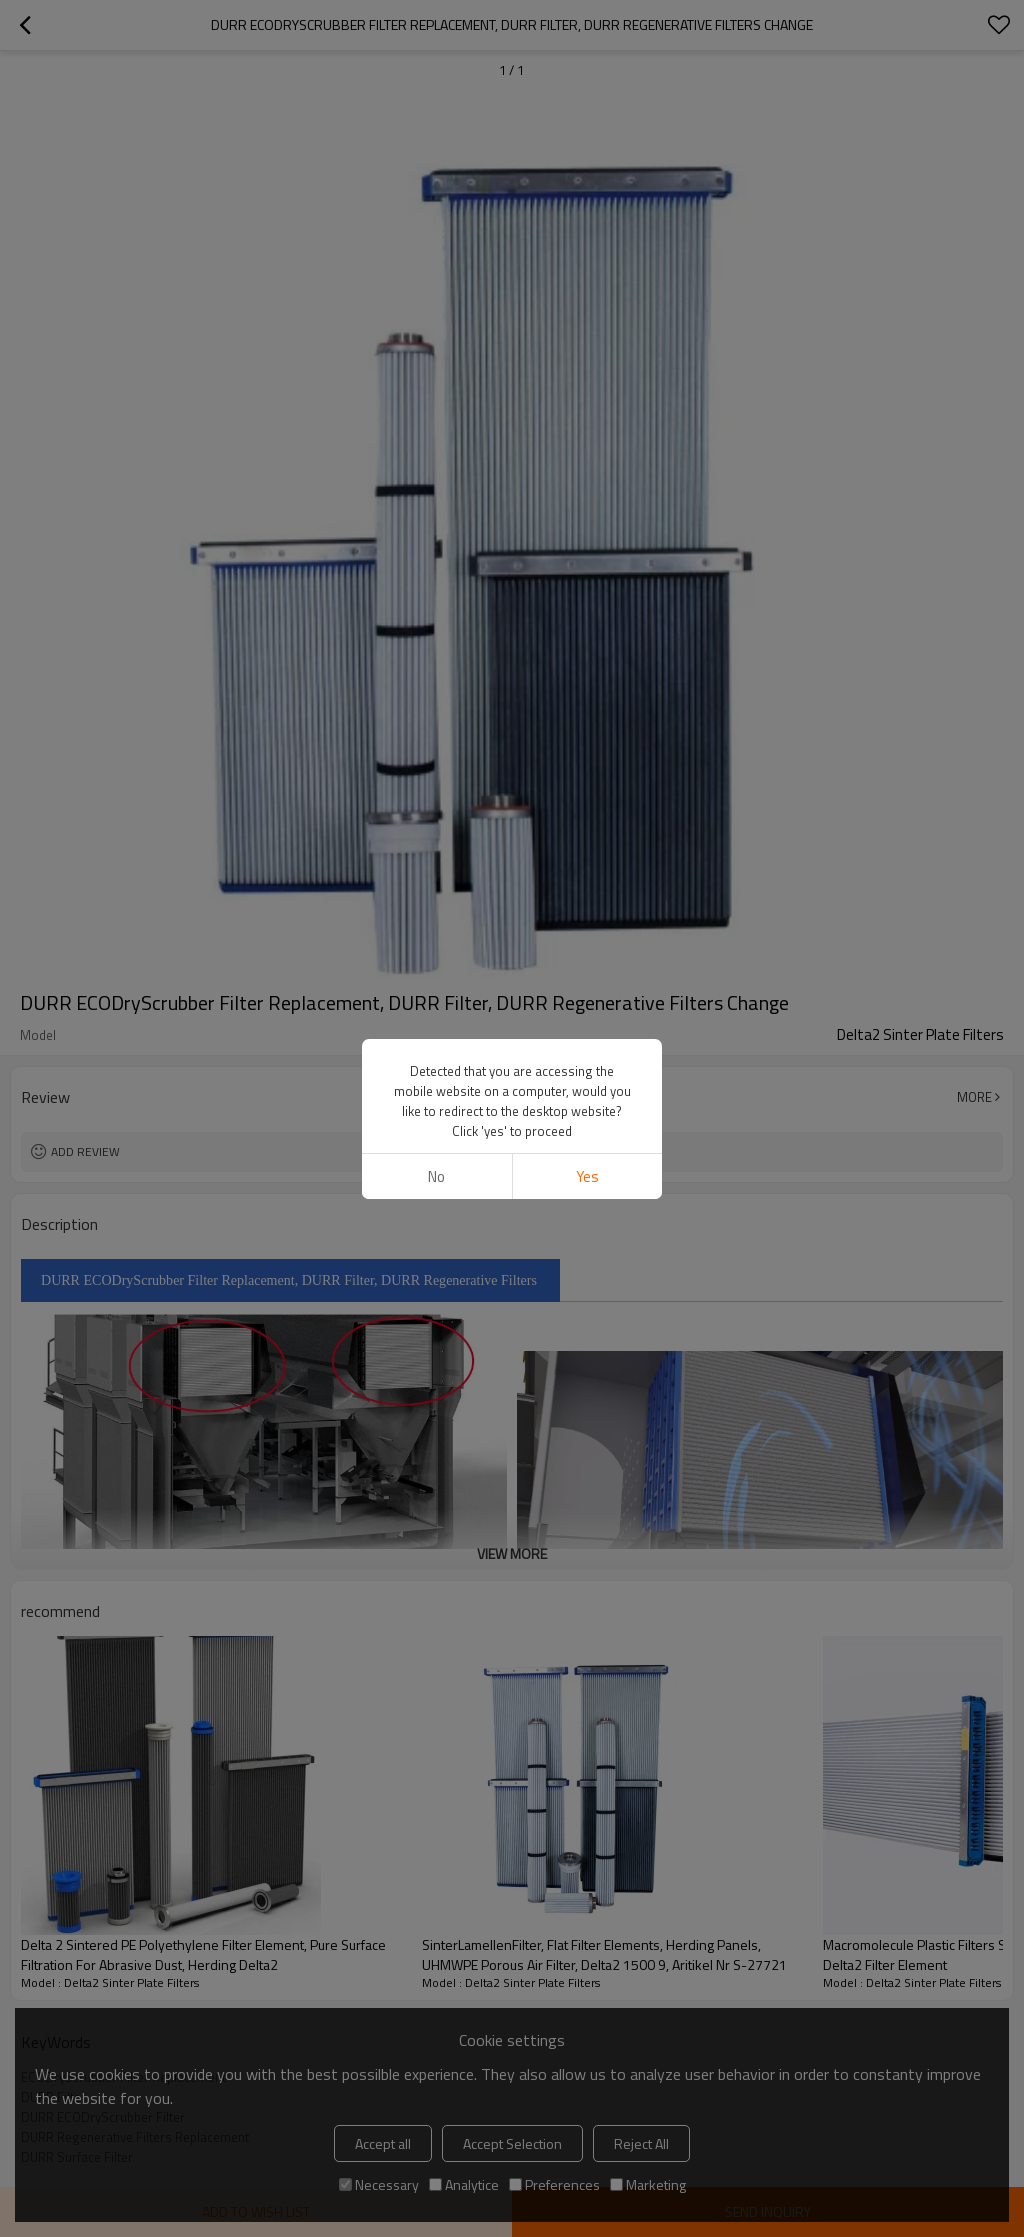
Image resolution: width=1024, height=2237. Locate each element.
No (436, 1176)
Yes (587, 1176)
